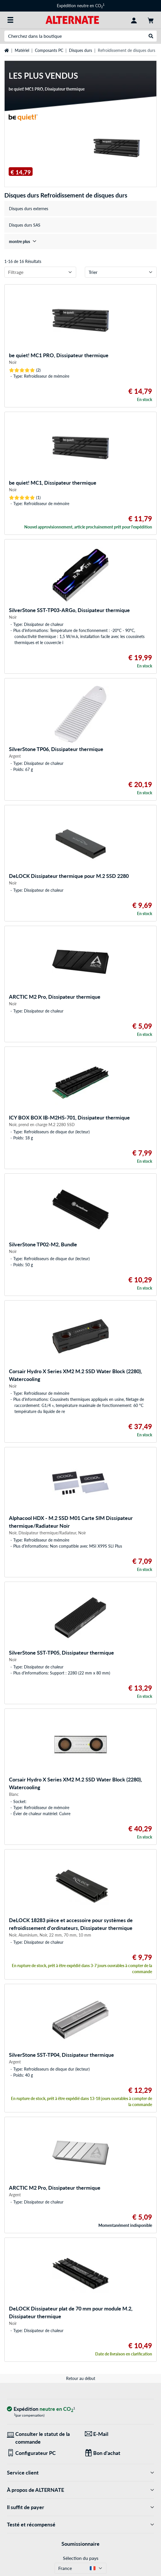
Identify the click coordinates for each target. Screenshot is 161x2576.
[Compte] (134, 20)
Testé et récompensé (80, 2524)
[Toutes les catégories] (10, 20)
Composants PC (49, 50)
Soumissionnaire (80, 2544)
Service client (80, 2473)
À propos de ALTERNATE (80, 2490)
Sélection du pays (80, 2558)
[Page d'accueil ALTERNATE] (72, 19)
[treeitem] (80, 241)
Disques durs (80, 50)
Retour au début (80, 2378)
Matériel (22, 50)
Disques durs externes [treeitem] (28, 208)
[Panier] (151, 20)
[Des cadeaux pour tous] (119, 2453)
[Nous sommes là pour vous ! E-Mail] (119, 2434)
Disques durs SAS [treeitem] (24, 225)
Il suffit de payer (80, 2507)
